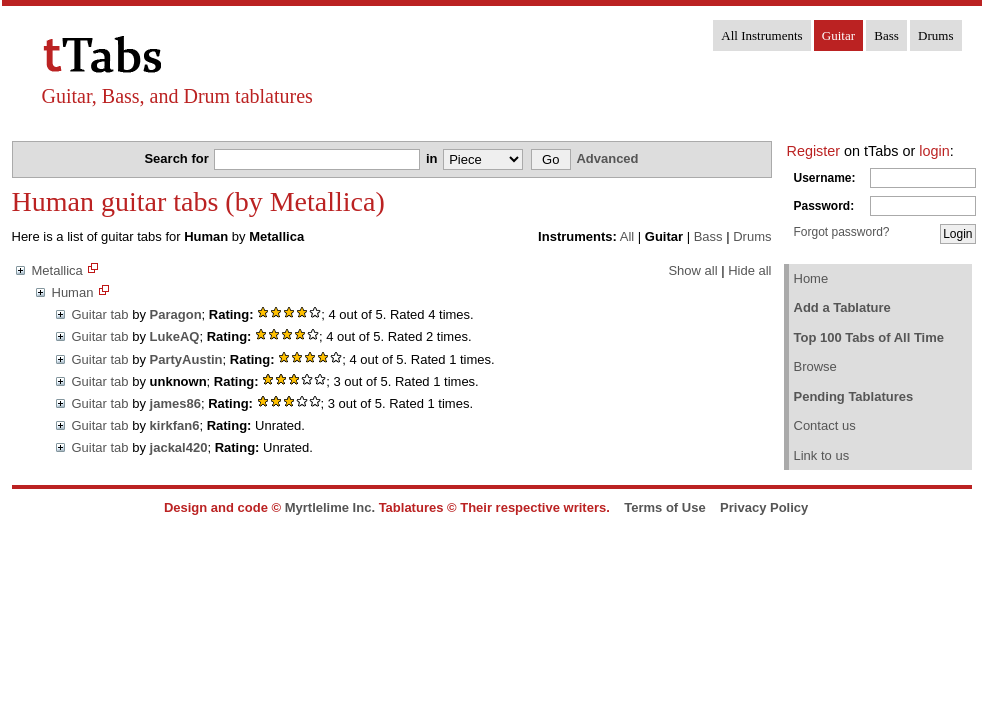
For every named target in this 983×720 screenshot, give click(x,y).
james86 (175, 403)
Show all (692, 270)
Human (73, 292)
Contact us (825, 425)
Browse (815, 366)
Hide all (749, 270)
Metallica (57, 270)
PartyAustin (186, 359)
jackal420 (179, 447)
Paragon (176, 314)
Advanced (607, 158)
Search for (178, 158)
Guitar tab (100, 314)
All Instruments (761, 35)
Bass (886, 35)
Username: (825, 178)
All (627, 236)
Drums (935, 35)
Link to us (822, 455)
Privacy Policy (764, 507)
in (433, 158)
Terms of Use (664, 507)
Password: (824, 206)
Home (811, 278)
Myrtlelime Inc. (330, 507)
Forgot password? (842, 232)
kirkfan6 (175, 425)
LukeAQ (175, 336)
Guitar (838, 35)
